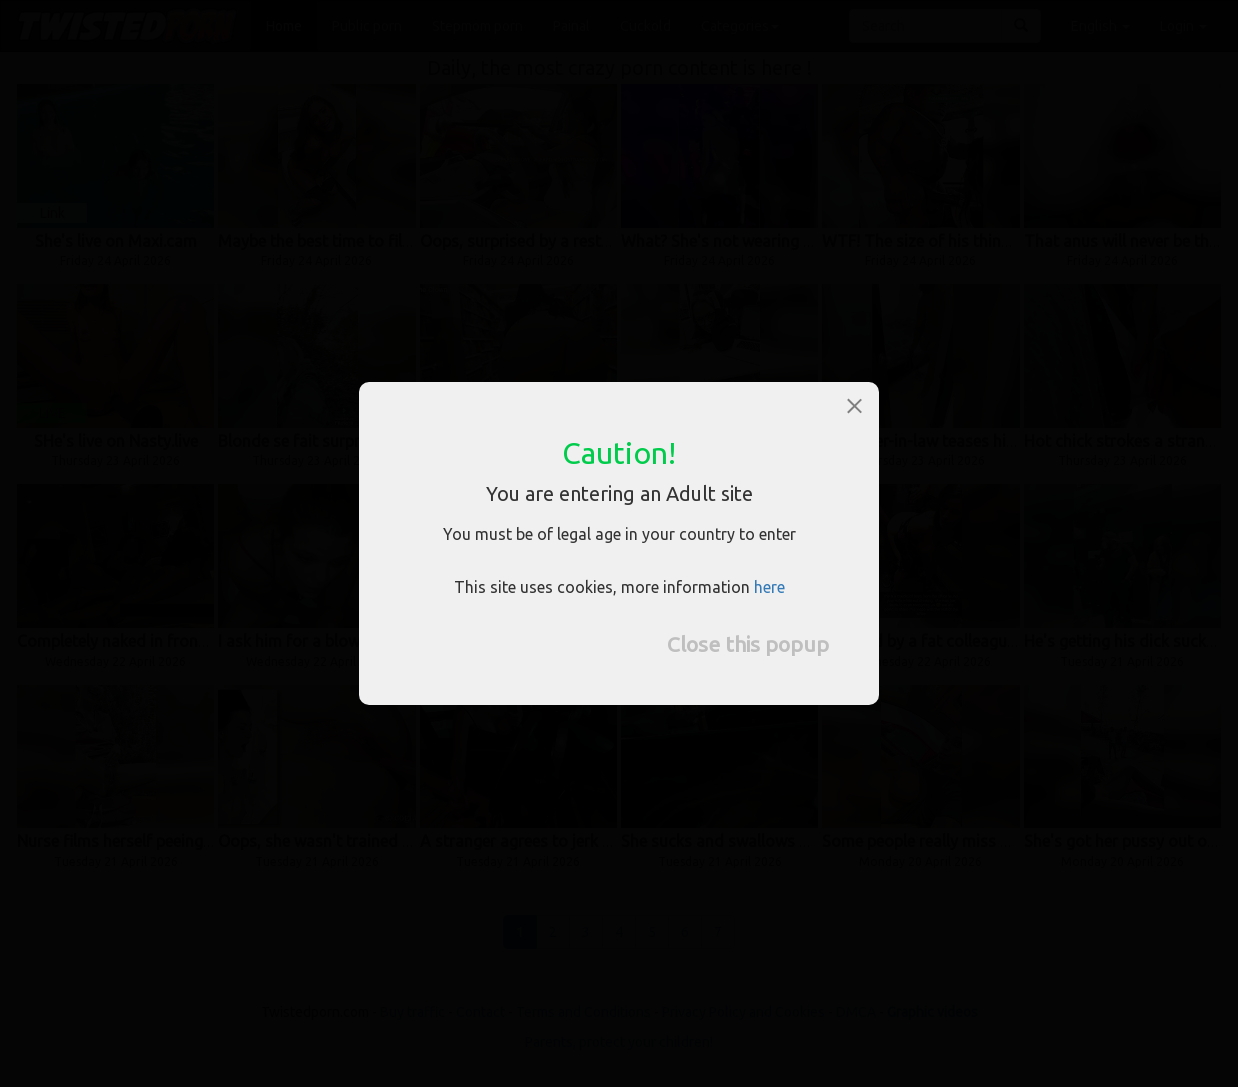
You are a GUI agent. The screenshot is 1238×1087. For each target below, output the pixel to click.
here (769, 587)
